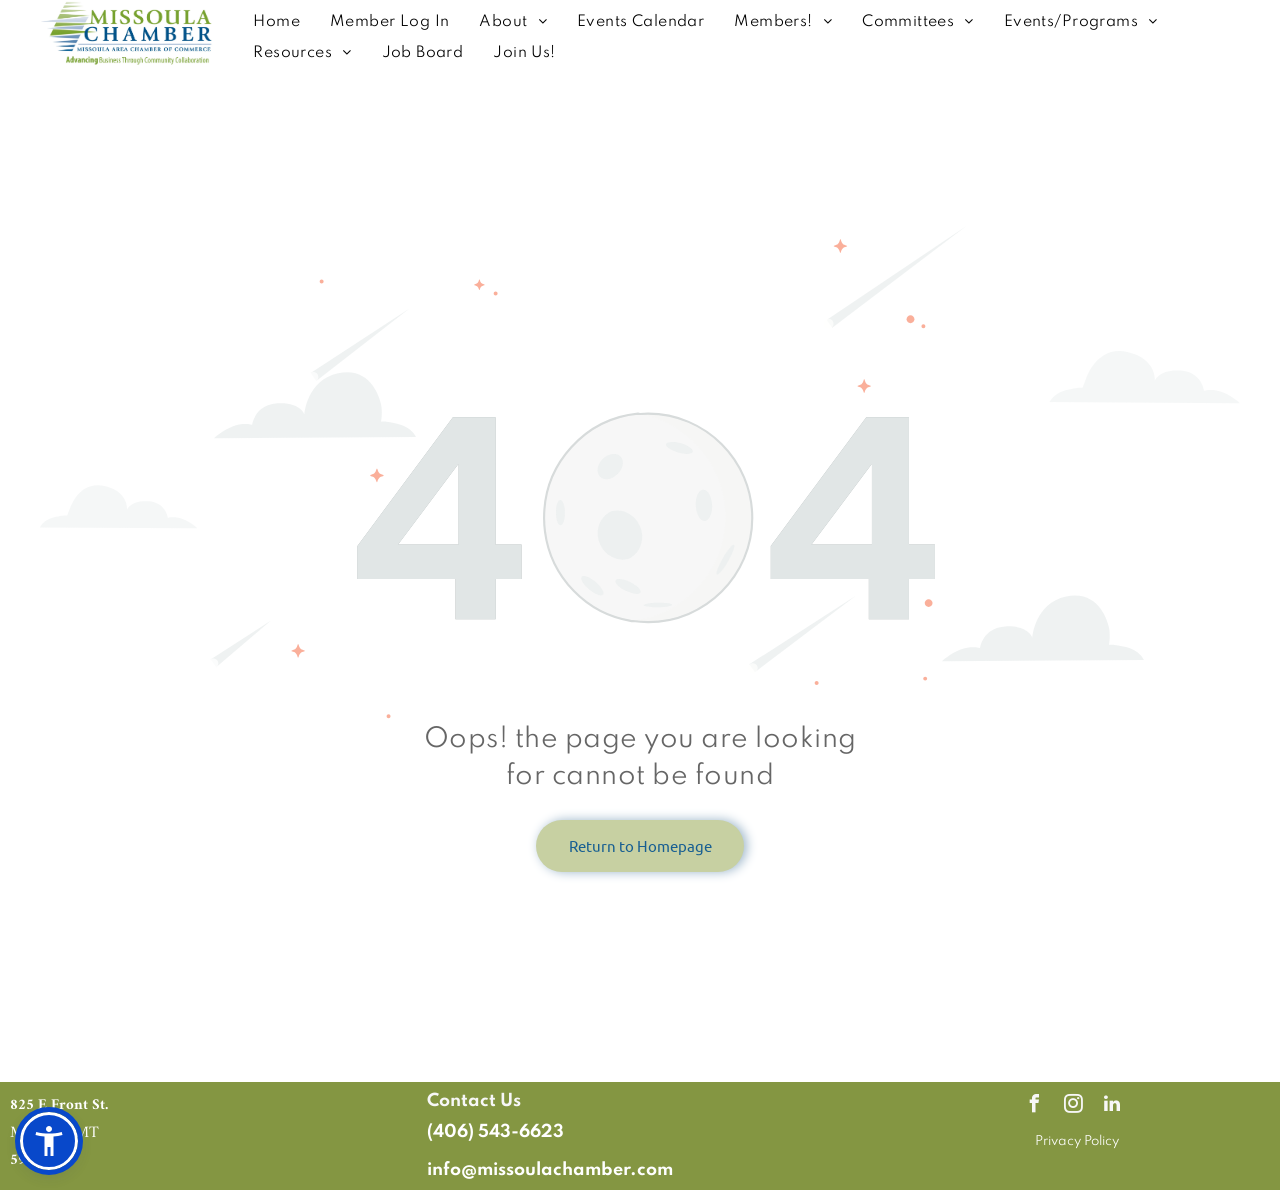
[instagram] (1073, 1106)
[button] (49, 1141)
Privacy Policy (1077, 1141)
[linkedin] (1112, 1106)
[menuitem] (276, 22)
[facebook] (1034, 1106)
